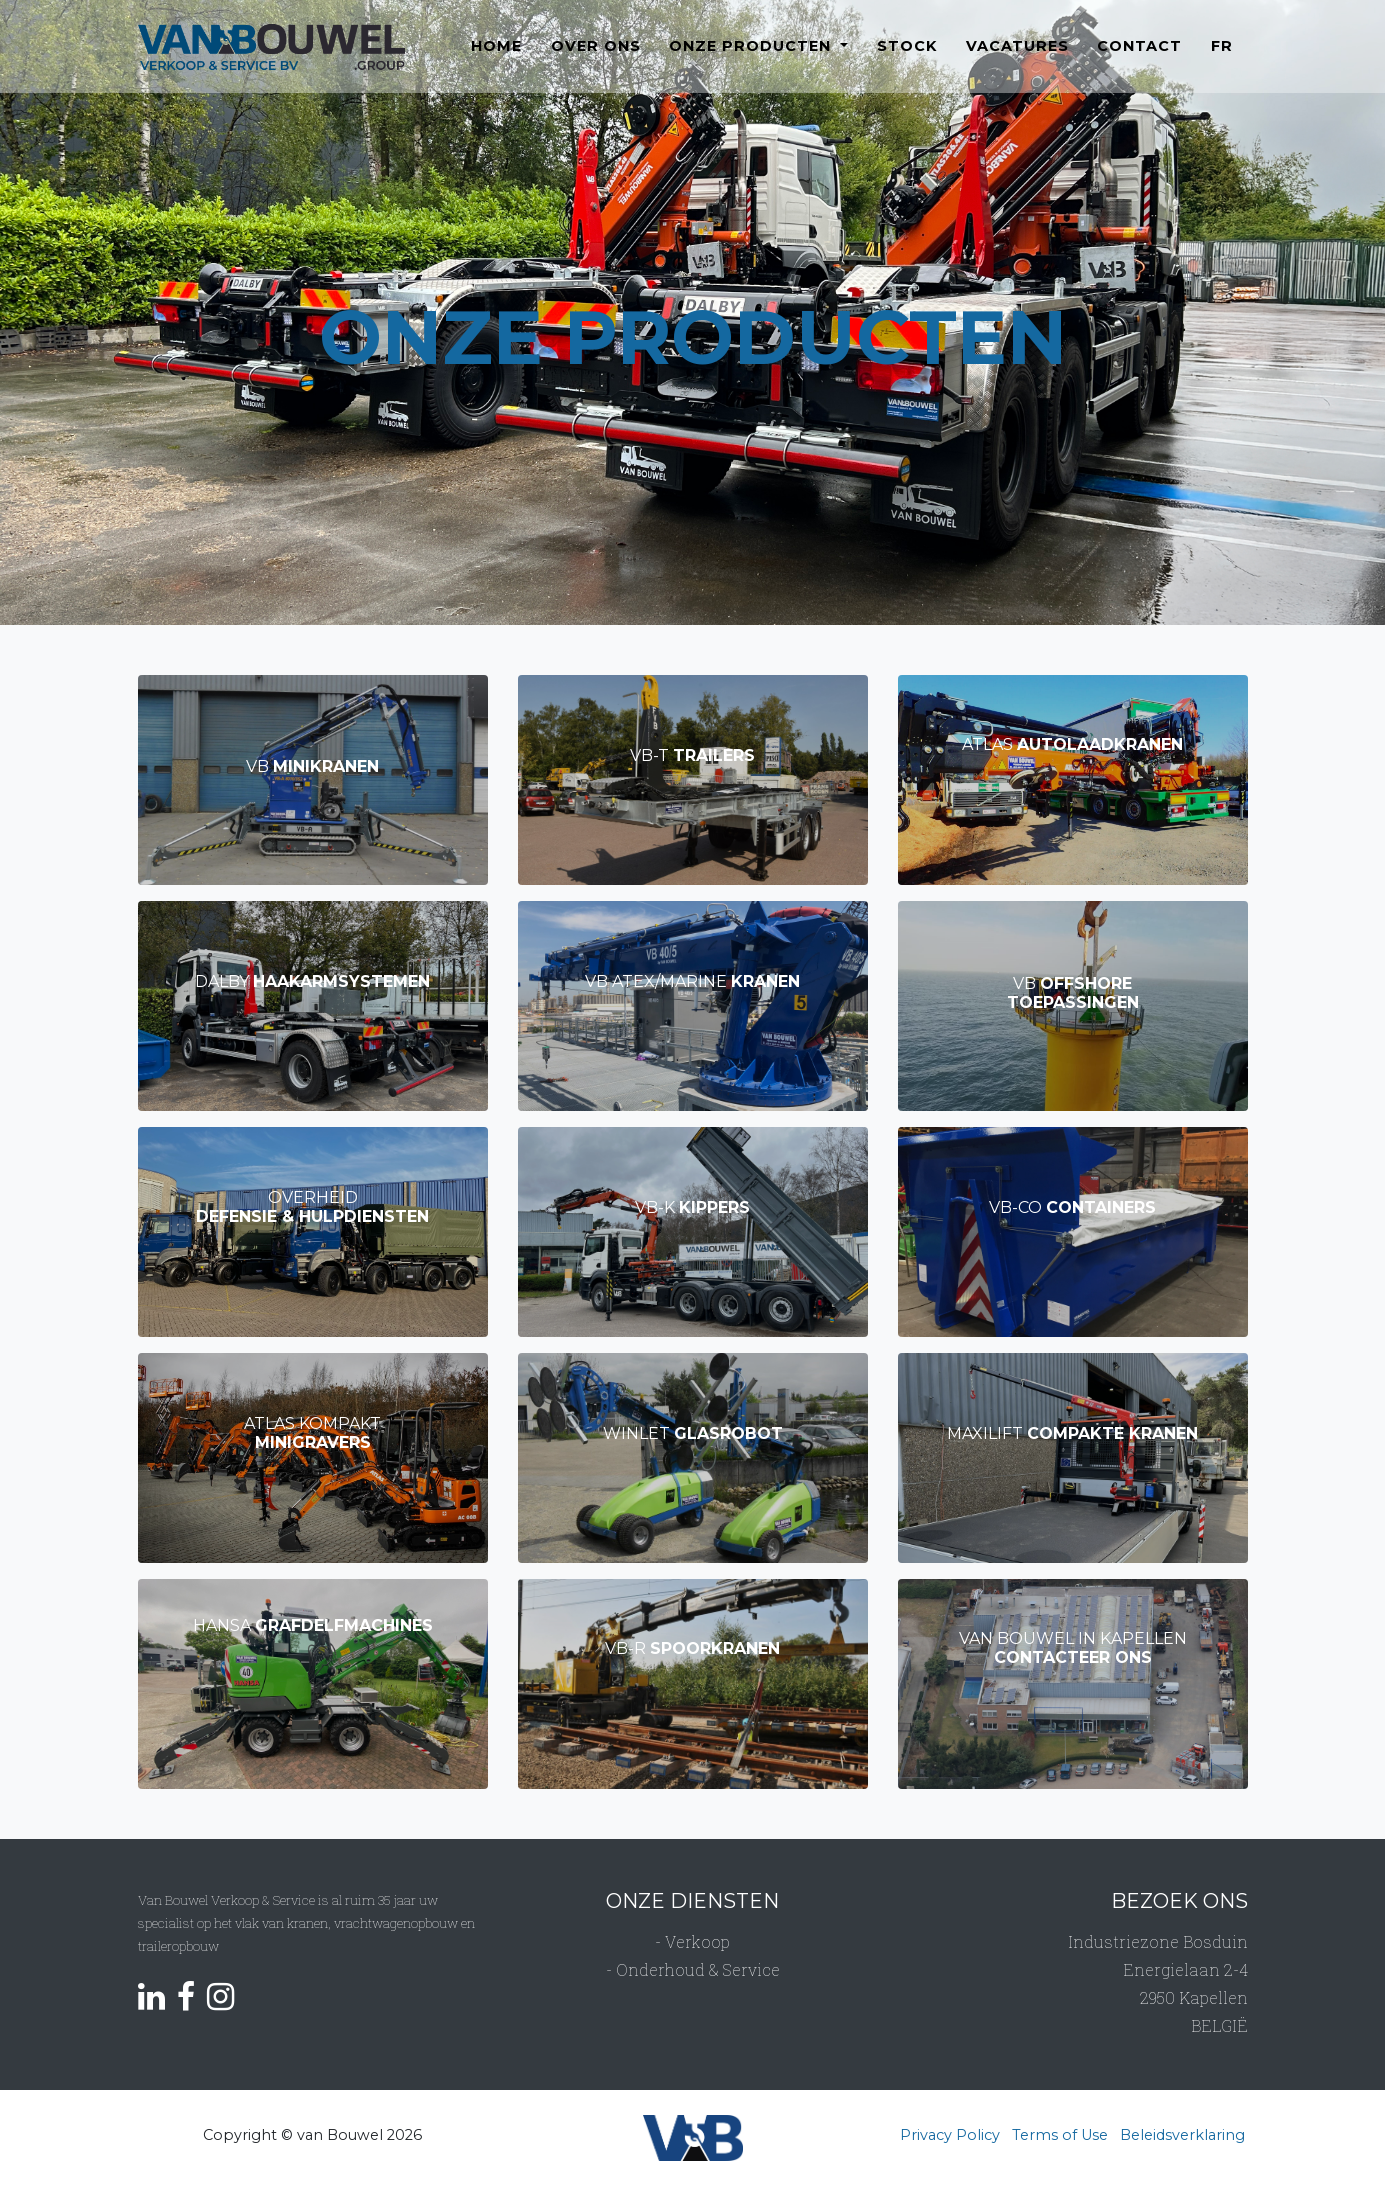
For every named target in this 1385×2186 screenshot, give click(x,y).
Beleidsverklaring (1182, 2135)
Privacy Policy (950, 2135)
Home (496, 59)
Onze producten (752, 59)
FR (1222, 59)
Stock (907, 59)
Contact (1139, 59)
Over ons (596, 59)
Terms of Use (1060, 2135)
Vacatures (1017, 59)
